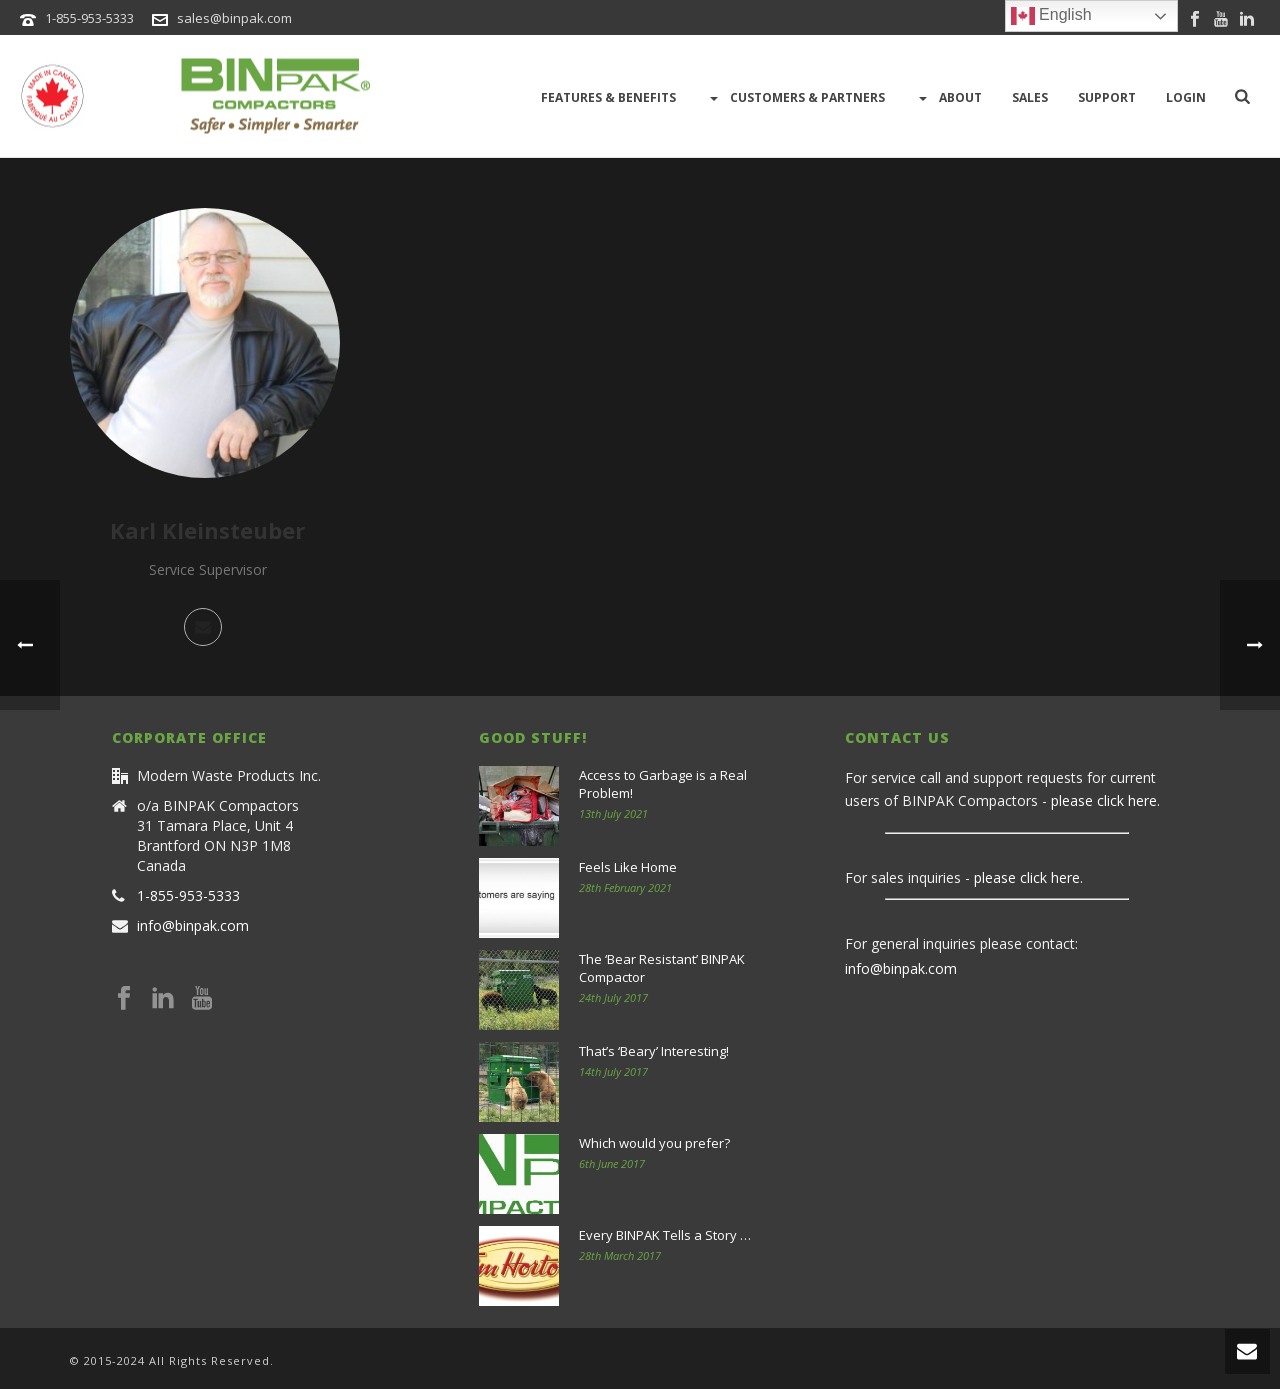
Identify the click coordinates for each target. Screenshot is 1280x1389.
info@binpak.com (193, 926)
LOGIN (1186, 97)
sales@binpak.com (234, 18)
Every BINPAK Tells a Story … (665, 1235)
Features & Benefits (608, 97)
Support (1107, 97)
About (948, 98)
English (1051, 16)
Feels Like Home (628, 867)
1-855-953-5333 (89, 18)
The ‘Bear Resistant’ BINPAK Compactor (662, 968)
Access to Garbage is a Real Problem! (663, 784)
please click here (1104, 800)
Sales (1030, 97)
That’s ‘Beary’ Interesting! (654, 1051)
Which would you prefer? (654, 1143)
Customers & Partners (795, 98)
